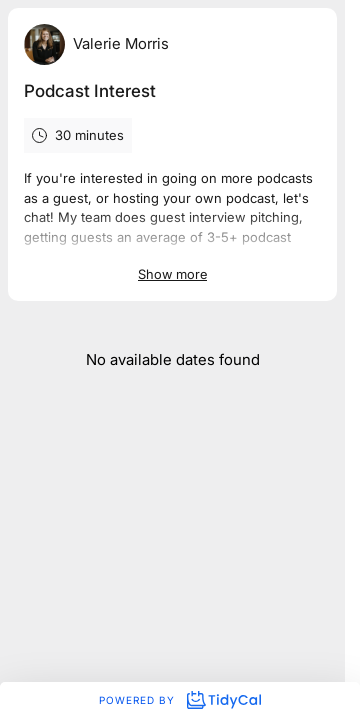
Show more (172, 274)
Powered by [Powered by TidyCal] (180, 700)
